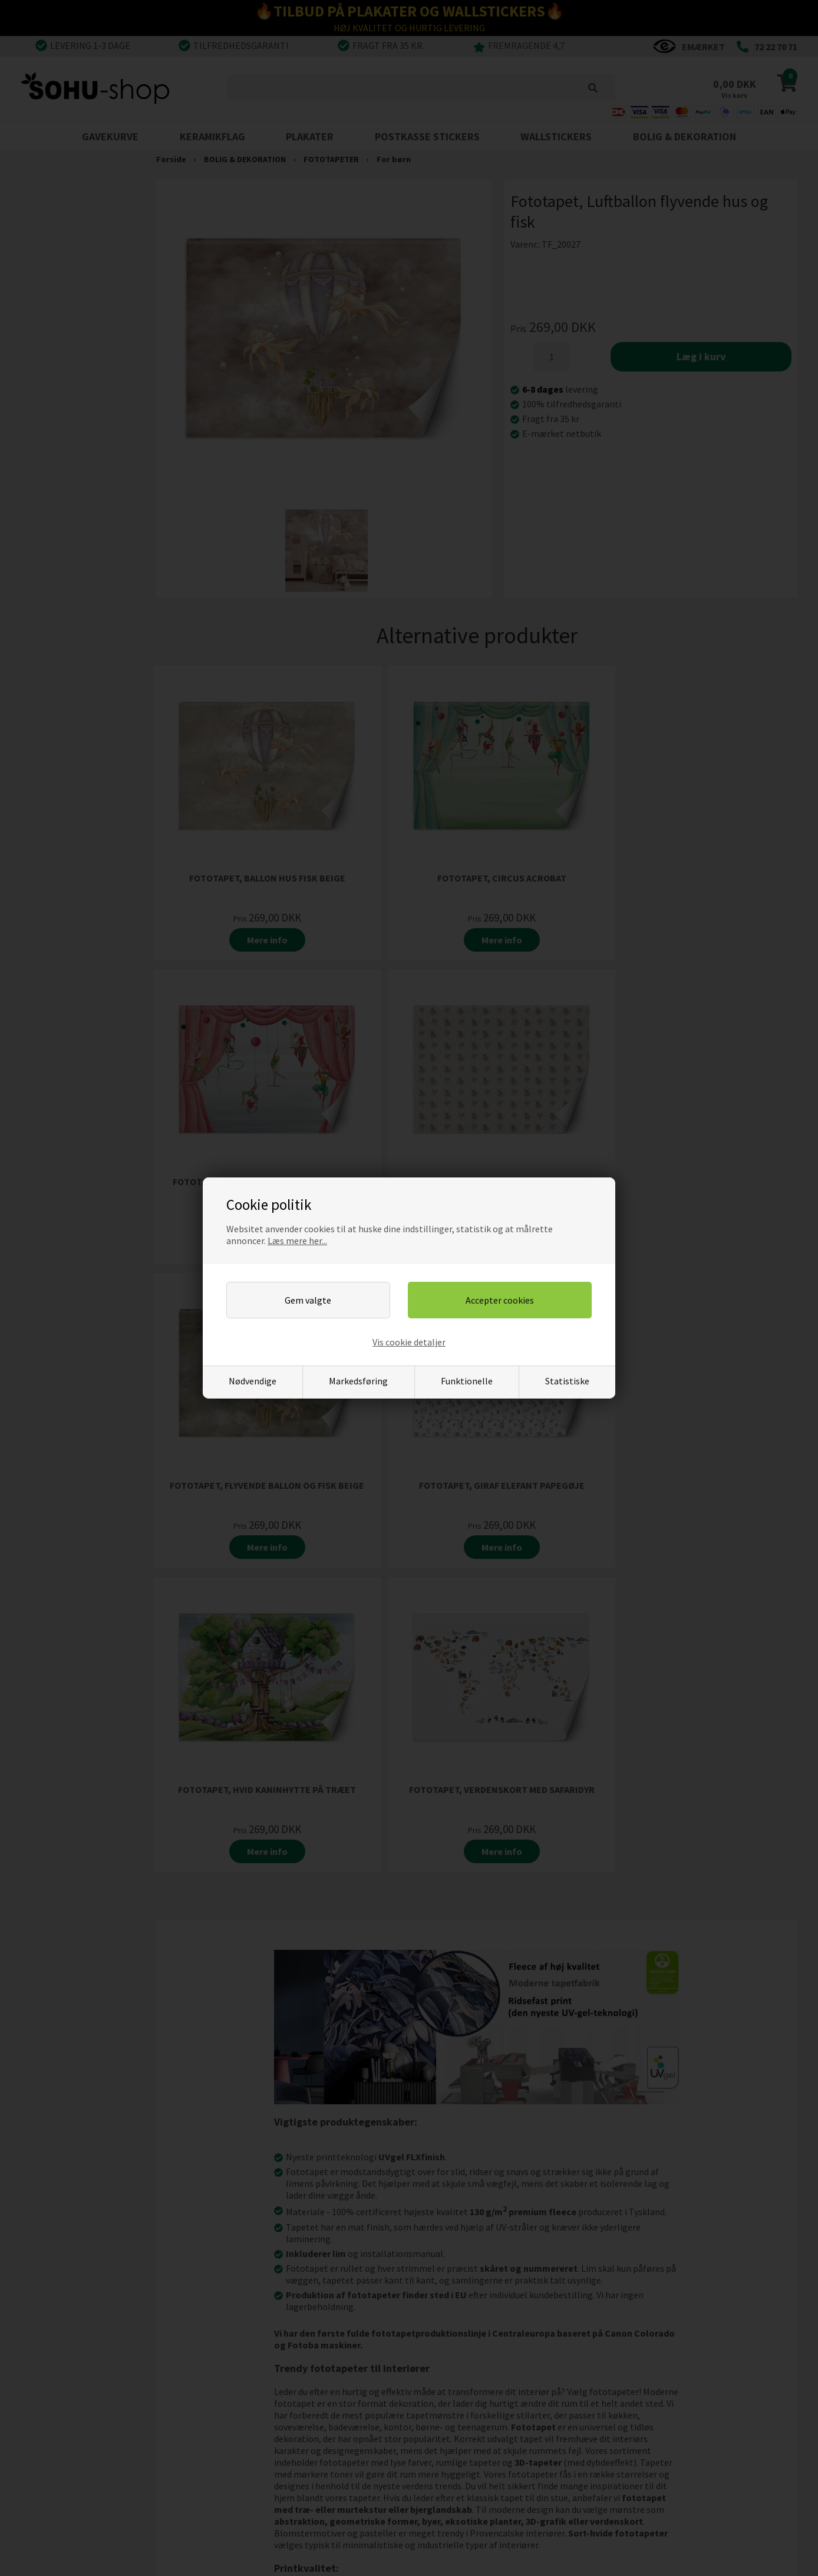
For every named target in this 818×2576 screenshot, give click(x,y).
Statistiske (567, 1381)
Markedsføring (358, 1381)
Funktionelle (467, 1381)
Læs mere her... (297, 1240)
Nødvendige (252, 1381)
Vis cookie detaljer (409, 1342)
